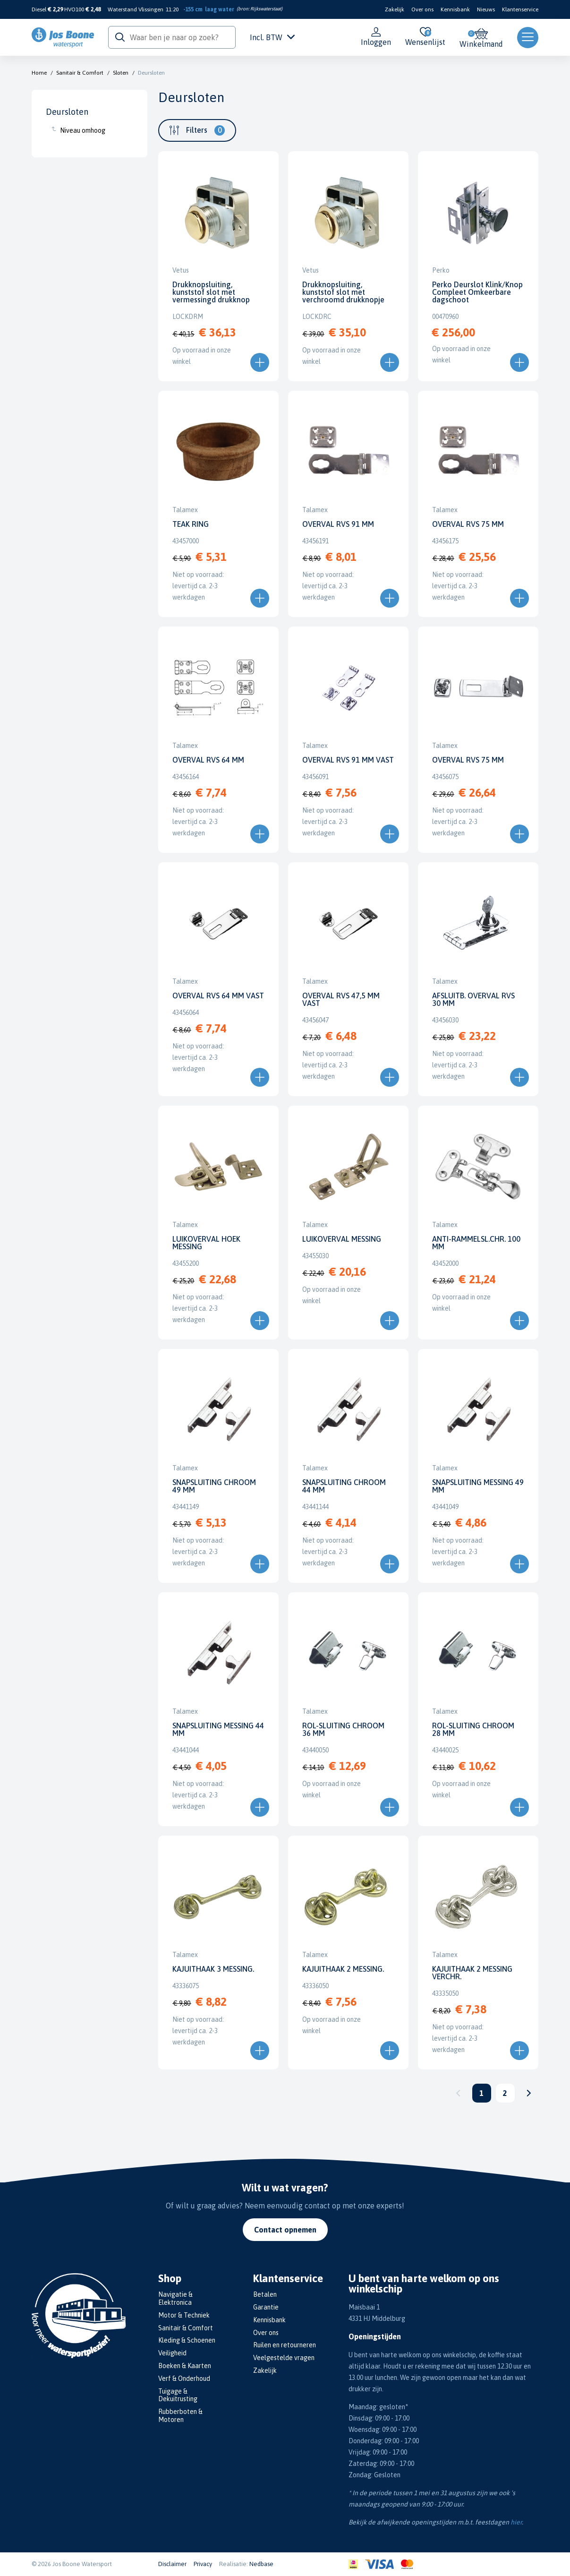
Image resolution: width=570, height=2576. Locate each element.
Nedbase (261, 2563)
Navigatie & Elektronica (175, 2298)
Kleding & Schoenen (186, 2340)
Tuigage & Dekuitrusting (177, 2395)
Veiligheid (172, 2353)
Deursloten (151, 73)
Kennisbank (455, 9)
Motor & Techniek (184, 2315)
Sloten (120, 73)
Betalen (265, 2294)
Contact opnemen (285, 2229)
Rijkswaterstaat (265, 8)
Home (39, 73)
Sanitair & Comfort (79, 73)
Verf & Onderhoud (184, 2378)
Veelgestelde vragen (284, 2357)
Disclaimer (172, 2563)
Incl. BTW (272, 37)
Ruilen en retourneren (284, 2345)
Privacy (203, 2563)
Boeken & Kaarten (184, 2366)
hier (516, 2522)
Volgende (528, 2093)
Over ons (422, 9)
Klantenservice (520, 9)
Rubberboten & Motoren (180, 2415)
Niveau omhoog (82, 130)
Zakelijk (394, 9)
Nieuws (486, 9)
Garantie (266, 2307)
